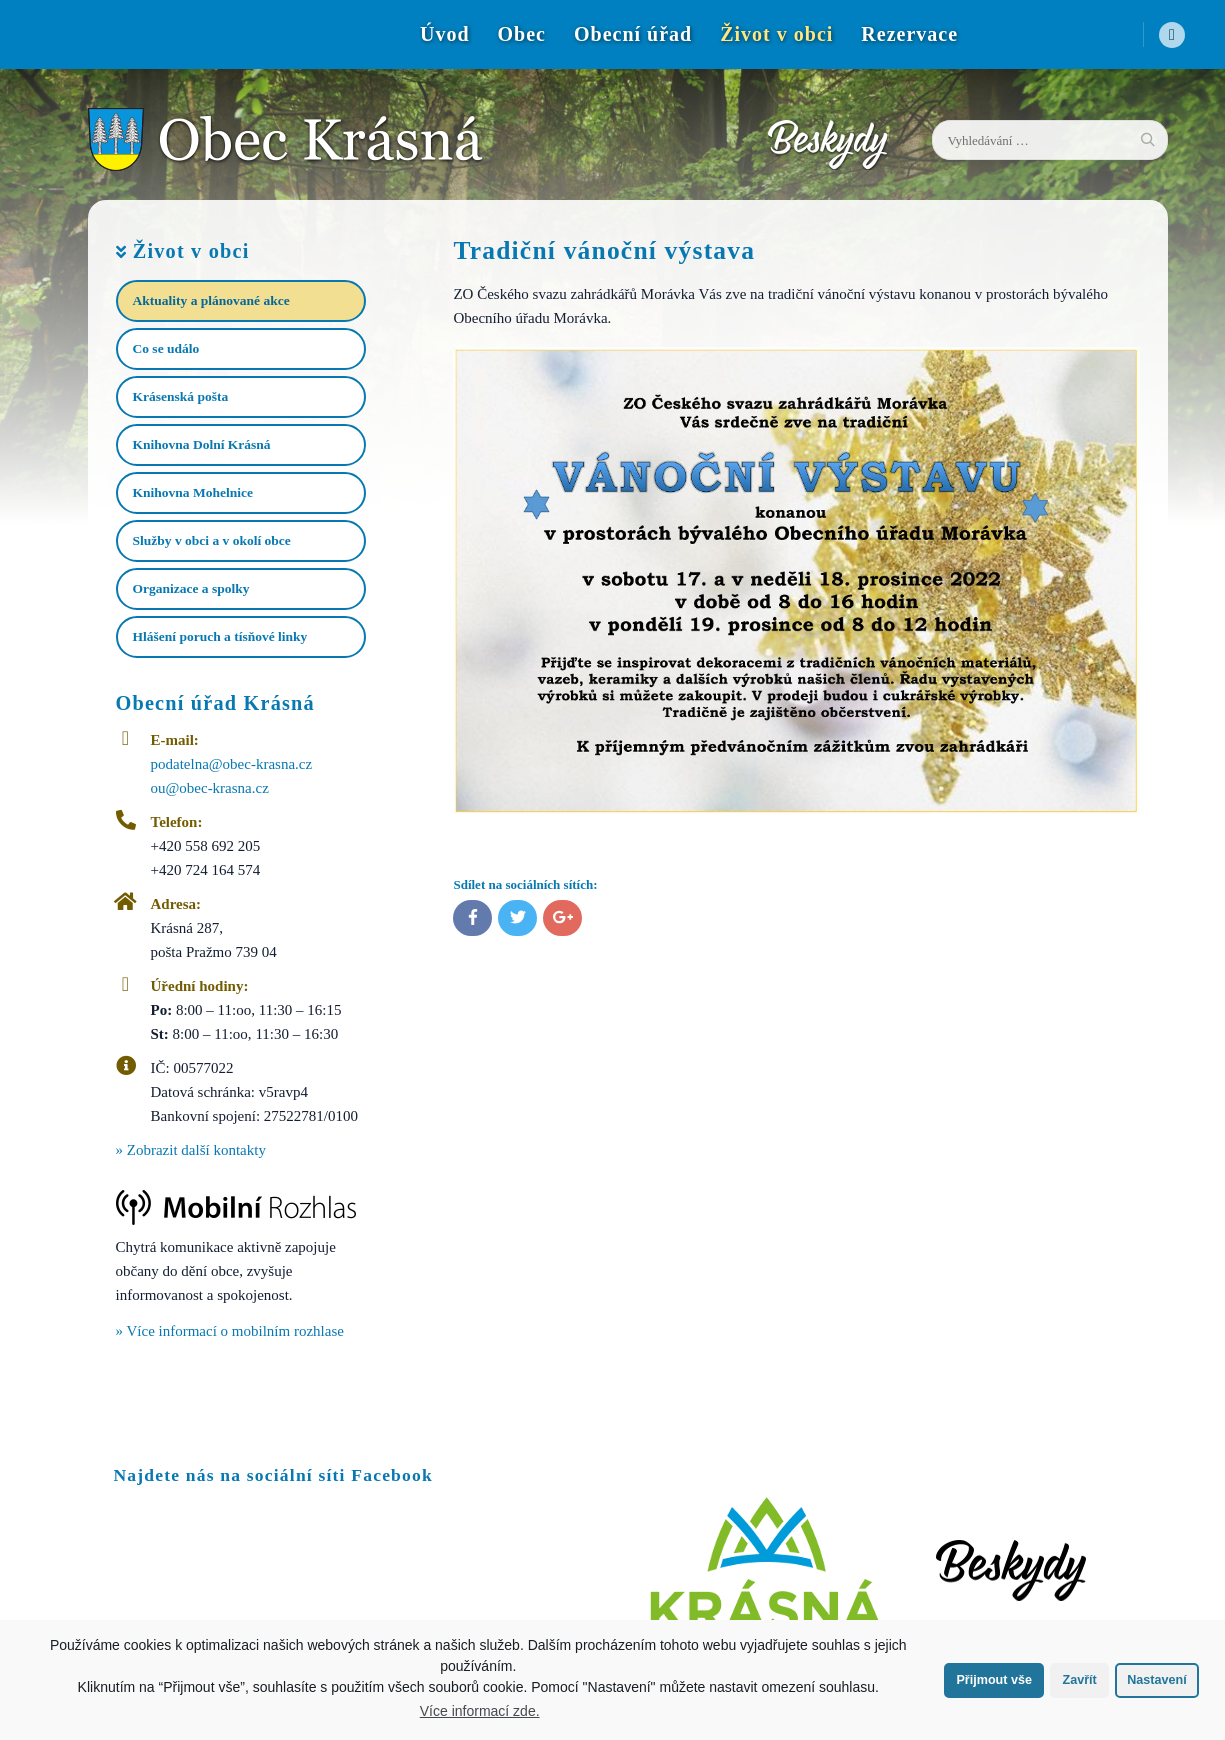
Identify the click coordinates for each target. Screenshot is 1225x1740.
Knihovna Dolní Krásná (202, 444)
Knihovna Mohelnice (193, 492)
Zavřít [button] (1079, 1680)
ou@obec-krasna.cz (210, 788)
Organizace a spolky (191, 588)
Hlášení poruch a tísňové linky (220, 636)
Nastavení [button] (1157, 1680)
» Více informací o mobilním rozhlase (230, 1331)
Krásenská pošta (181, 396)
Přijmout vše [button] (994, 1680)
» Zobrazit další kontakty (191, 1150)
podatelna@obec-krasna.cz (232, 764)
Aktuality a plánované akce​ (211, 300)
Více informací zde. (480, 1711)
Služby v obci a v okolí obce (212, 540)
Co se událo (166, 348)
